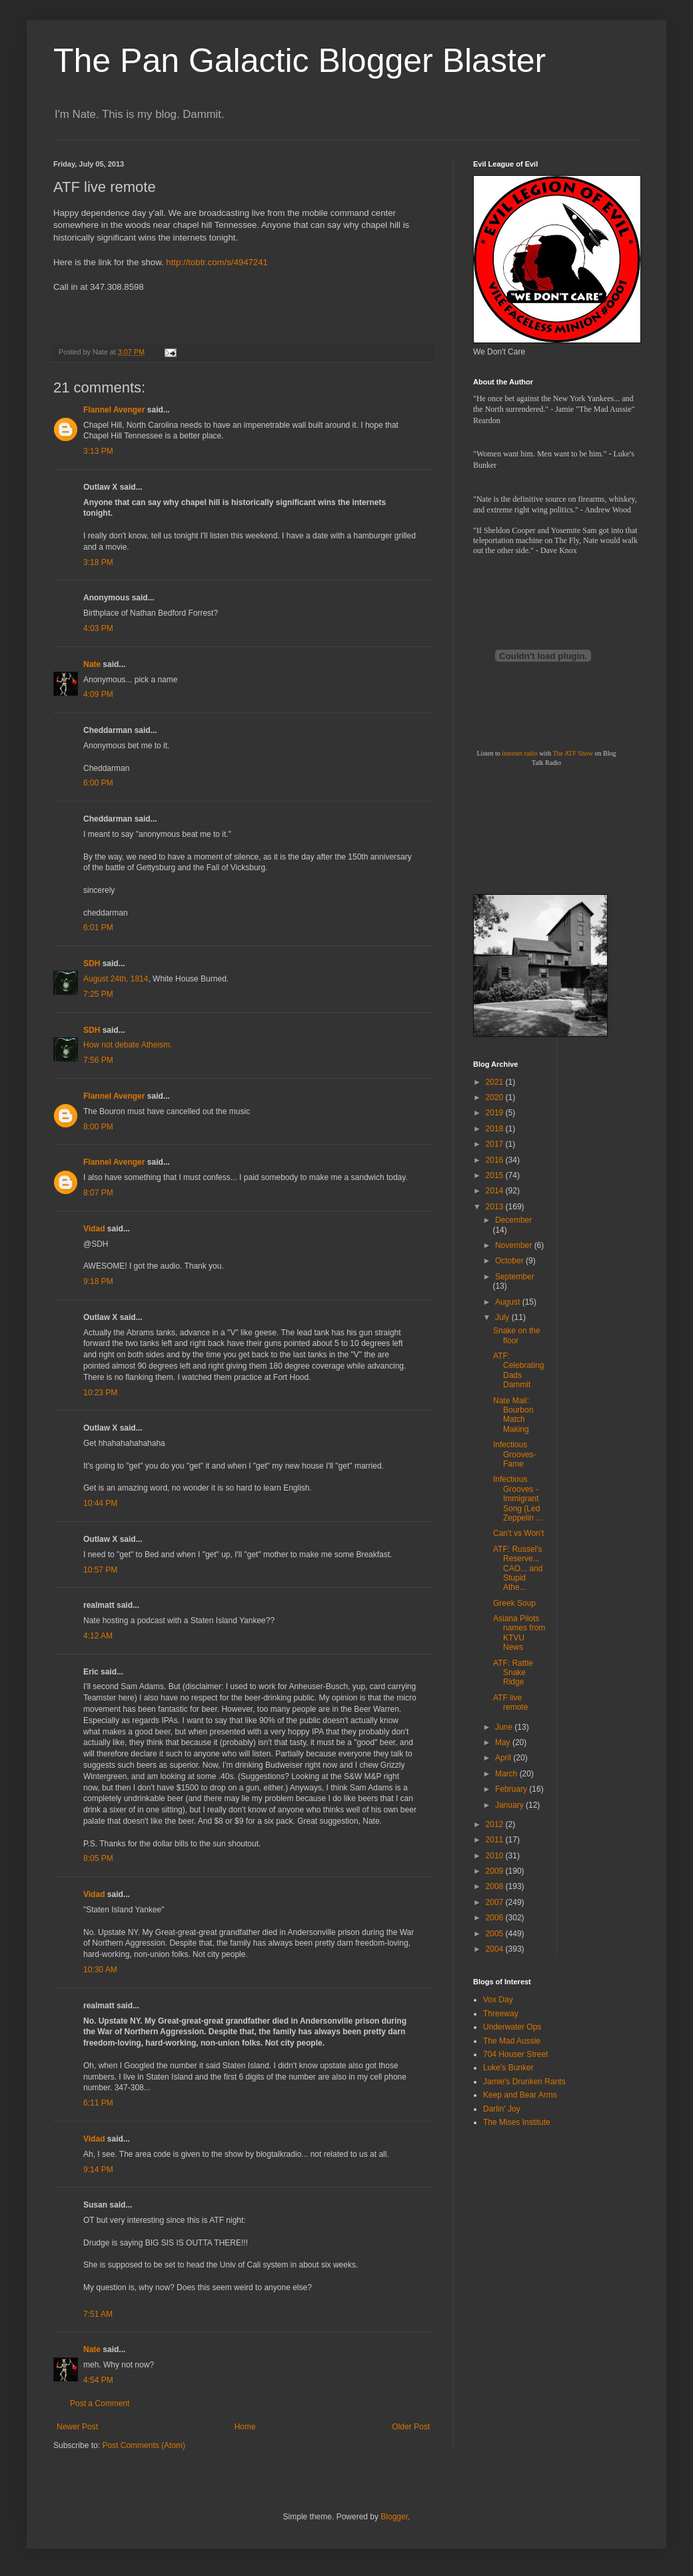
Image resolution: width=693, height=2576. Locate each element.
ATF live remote (510, 1702)
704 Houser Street (515, 2054)
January (510, 1805)
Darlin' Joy (501, 2109)
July (503, 1317)
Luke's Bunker (508, 2067)
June (504, 1727)
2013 (496, 1206)
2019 (496, 1112)
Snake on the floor (516, 1335)
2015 (496, 1175)
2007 (496, 1902)
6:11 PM (98, 2103)
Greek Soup (514, 1603)
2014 (496, 1190)
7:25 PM (98, 994)
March (507, 1773)
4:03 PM (98, 628)
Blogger (394, 2516)
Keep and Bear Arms (520, 2095)
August (508, 1302)
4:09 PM (98, 694)
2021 (496, 1082)
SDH (91, 963)
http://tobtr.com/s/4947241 (217, 262)
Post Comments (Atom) (143, 2445)
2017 (496, 1144)
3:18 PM (98, 562)
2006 (496, 1917)
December (513, 1220)
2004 (496, 1949)
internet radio (520, 753)
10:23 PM (100, 1392)
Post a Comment (99, 2403)
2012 (496, 1824)
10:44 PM (100, 1503)
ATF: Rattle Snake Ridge (513, 1672)
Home (245, 2426)
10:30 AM (100, 1969)
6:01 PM (98, 927)
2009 (496, 1871)
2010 (496, 1855)
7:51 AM (98, 2314)
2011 (496, 1839)
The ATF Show (572, 753)
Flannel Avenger (114, 409)
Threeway (500, 2013)
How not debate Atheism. (127, 1044)
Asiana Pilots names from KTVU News (519, 1633)
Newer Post (77, 2426)
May (503, 1742)
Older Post (411, 2426)
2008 (496, 1886)
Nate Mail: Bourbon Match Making (513, 1415)
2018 (496, 1128)
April (504, 1757)
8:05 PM (98, 1858)
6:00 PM (98, 783)
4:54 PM (98, 2380)
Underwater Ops (512, 2027)
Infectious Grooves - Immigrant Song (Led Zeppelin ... (517, 1499)
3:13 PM (98, 451)
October (510, 1260)
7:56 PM (98, 1060)
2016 (496, 1160)
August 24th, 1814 (115, 978)
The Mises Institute (516, 2122)
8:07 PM (98, 1192)
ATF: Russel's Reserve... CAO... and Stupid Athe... (517, 1569)
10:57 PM (100, 1570)
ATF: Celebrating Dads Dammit (518, 1370)
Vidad (94, 1228)
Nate (92, 664)
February (512, 1789)
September (514, 1276)
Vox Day (498, 1999)
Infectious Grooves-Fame (514, 1454)
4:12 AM (98, 1635)
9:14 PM (98, 2169)
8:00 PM (98, 1126)
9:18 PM (98, 1281)
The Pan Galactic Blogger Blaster (299, 60)
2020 (496, 1097)
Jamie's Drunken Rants (524, 2081)
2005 (496, 1933)
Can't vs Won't (518, 1533)
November (514, 1245)
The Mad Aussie (511, 2041)
